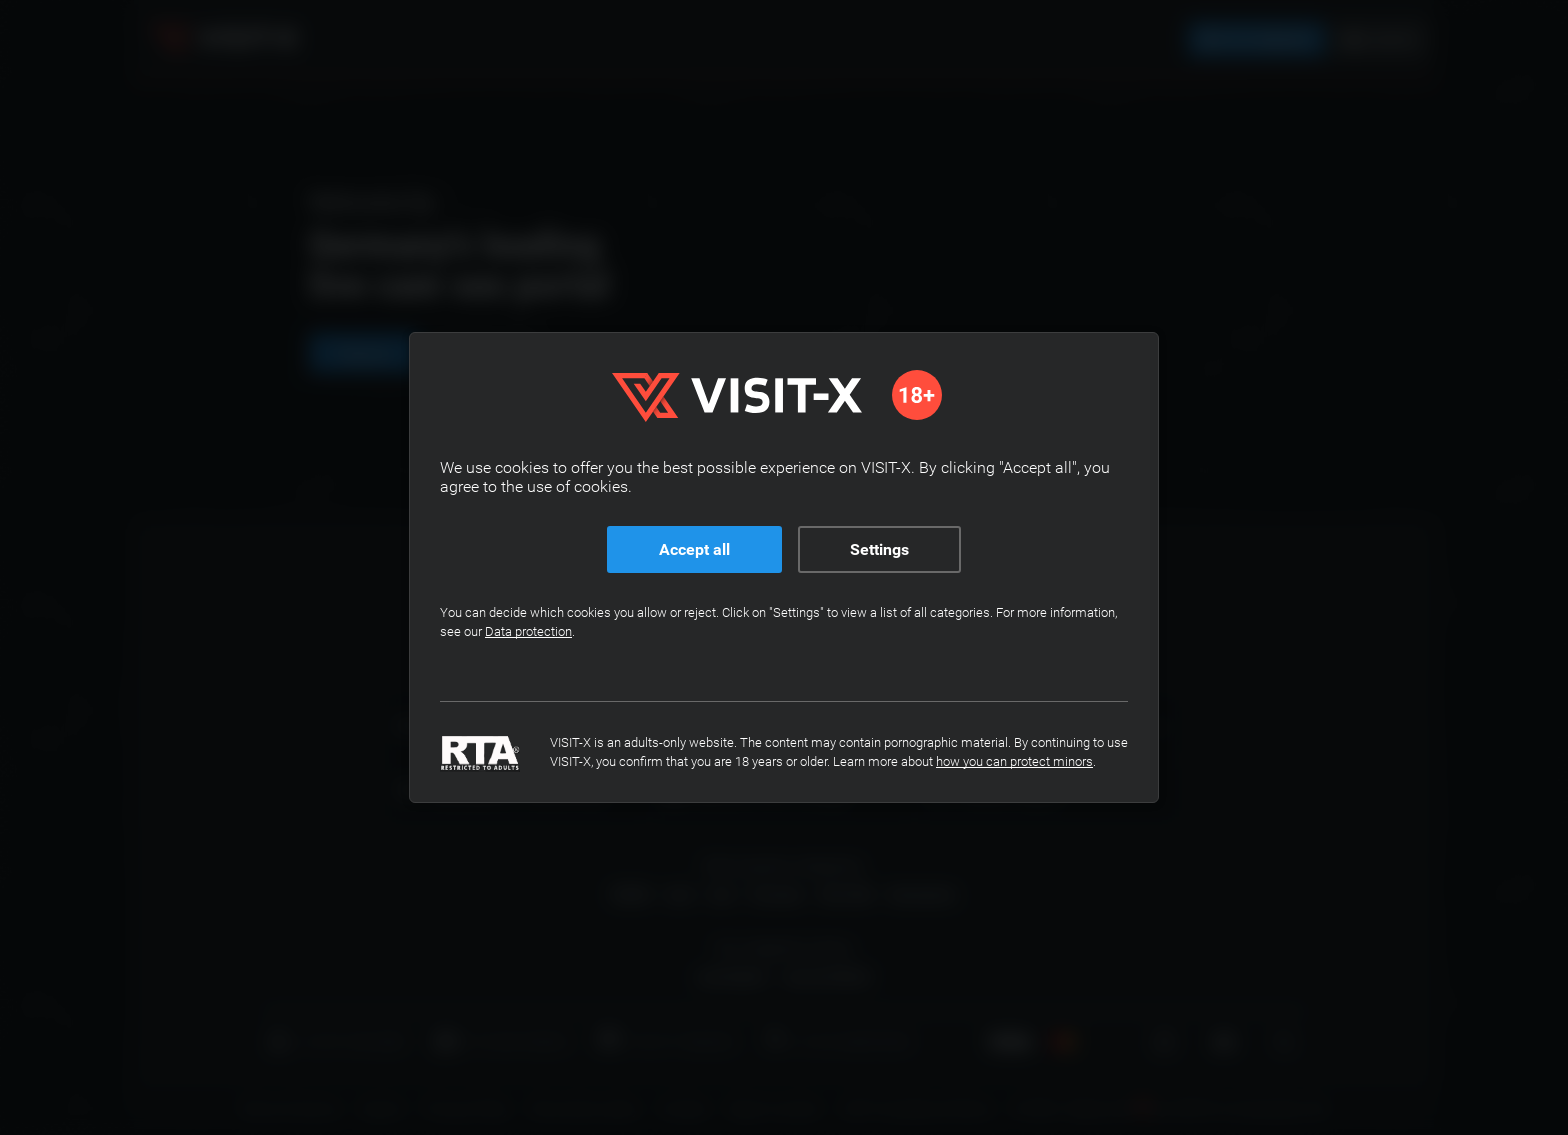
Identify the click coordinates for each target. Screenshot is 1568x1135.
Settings (879, 549)
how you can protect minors (1014, 761)
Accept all (694, 549)
